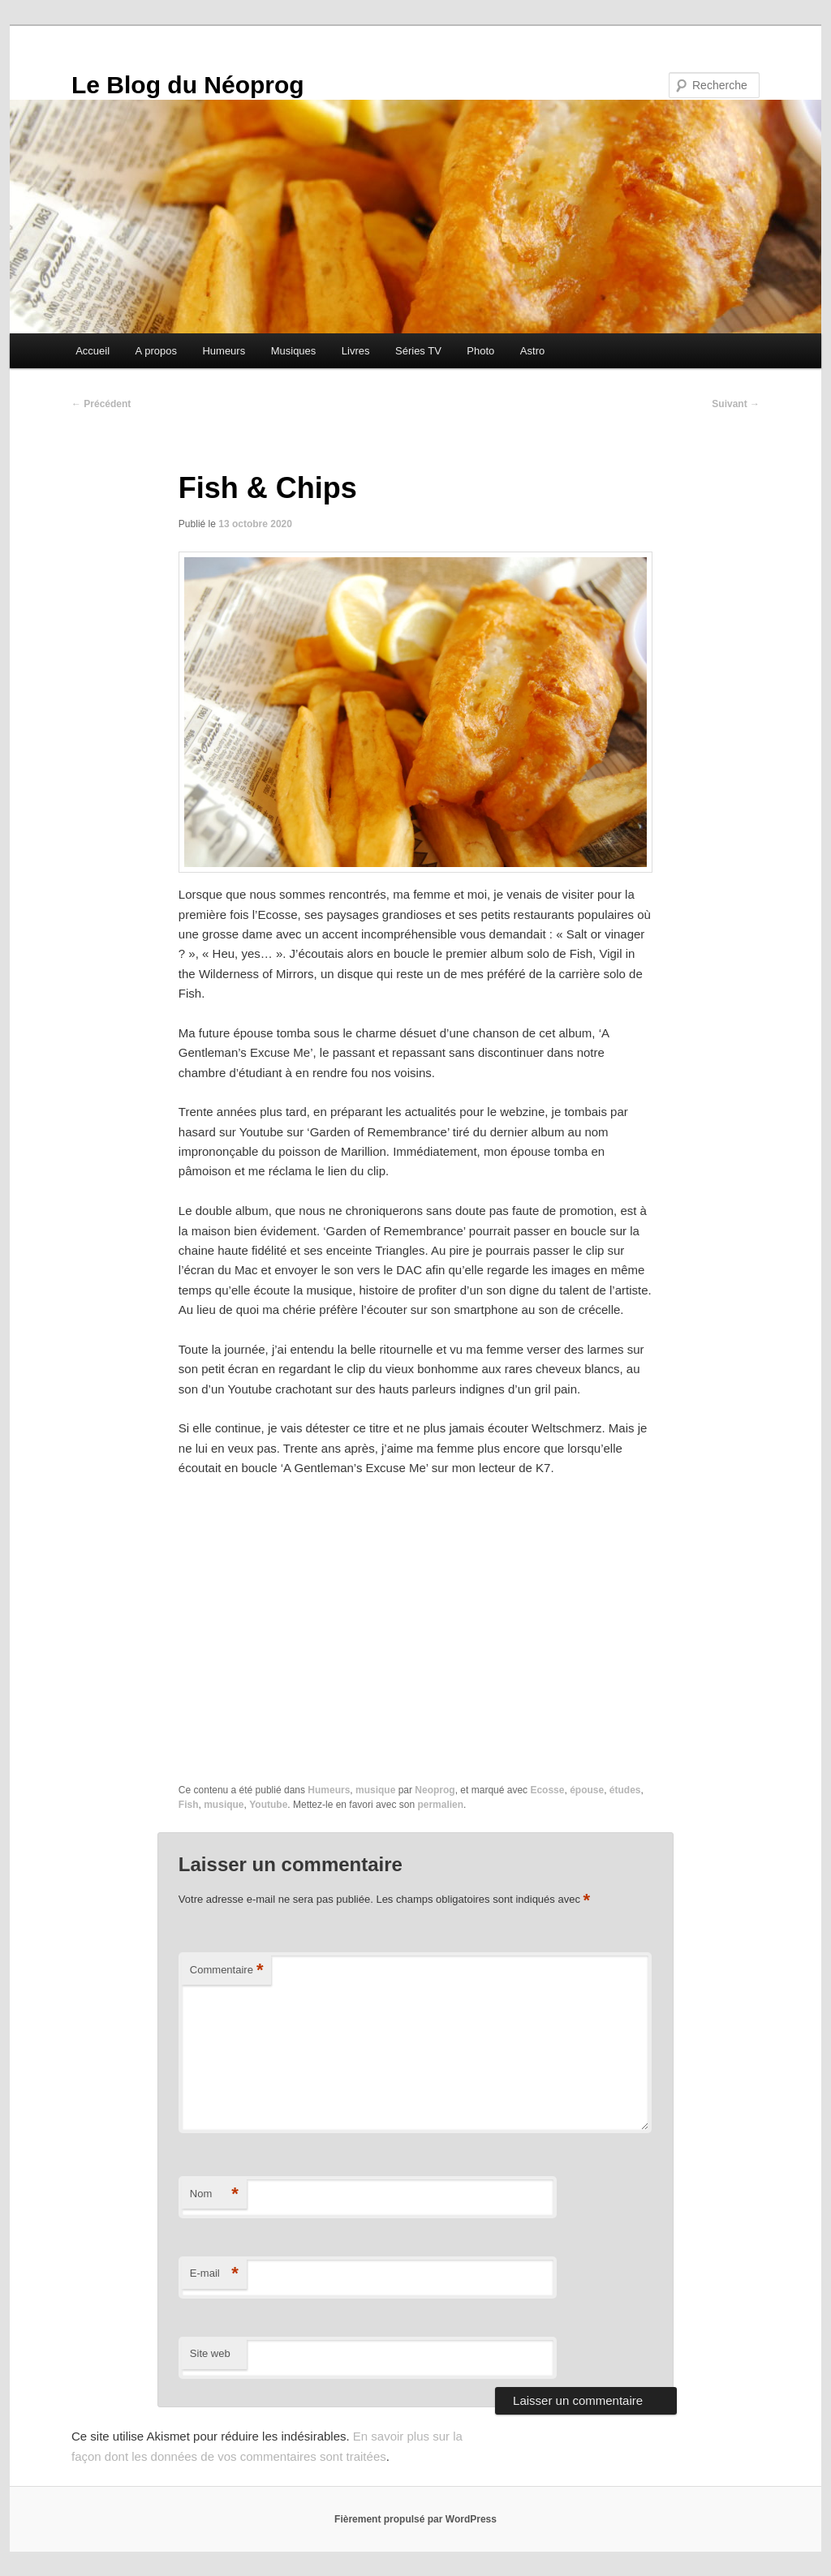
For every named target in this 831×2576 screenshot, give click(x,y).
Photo (480, 351)
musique (375, 1790)
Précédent (101, 404)
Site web (210, 2353)
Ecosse (547, 1790)
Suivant (736, 404)
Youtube (268, 1804)
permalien (440, 1804)
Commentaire (227, 1970)
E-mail (214, 2274)
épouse (587, 1790)
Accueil (92, 351)
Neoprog (434, 1790)
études (625, 1790)
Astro (532, 351)
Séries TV (418, 351)
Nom (214, 2194)
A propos (156, 351)
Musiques (293, 351)
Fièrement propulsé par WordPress (415, 2519)
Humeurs (223, 351)
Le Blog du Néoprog (187, 84)
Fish (189, 1804)
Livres (356, 351)
